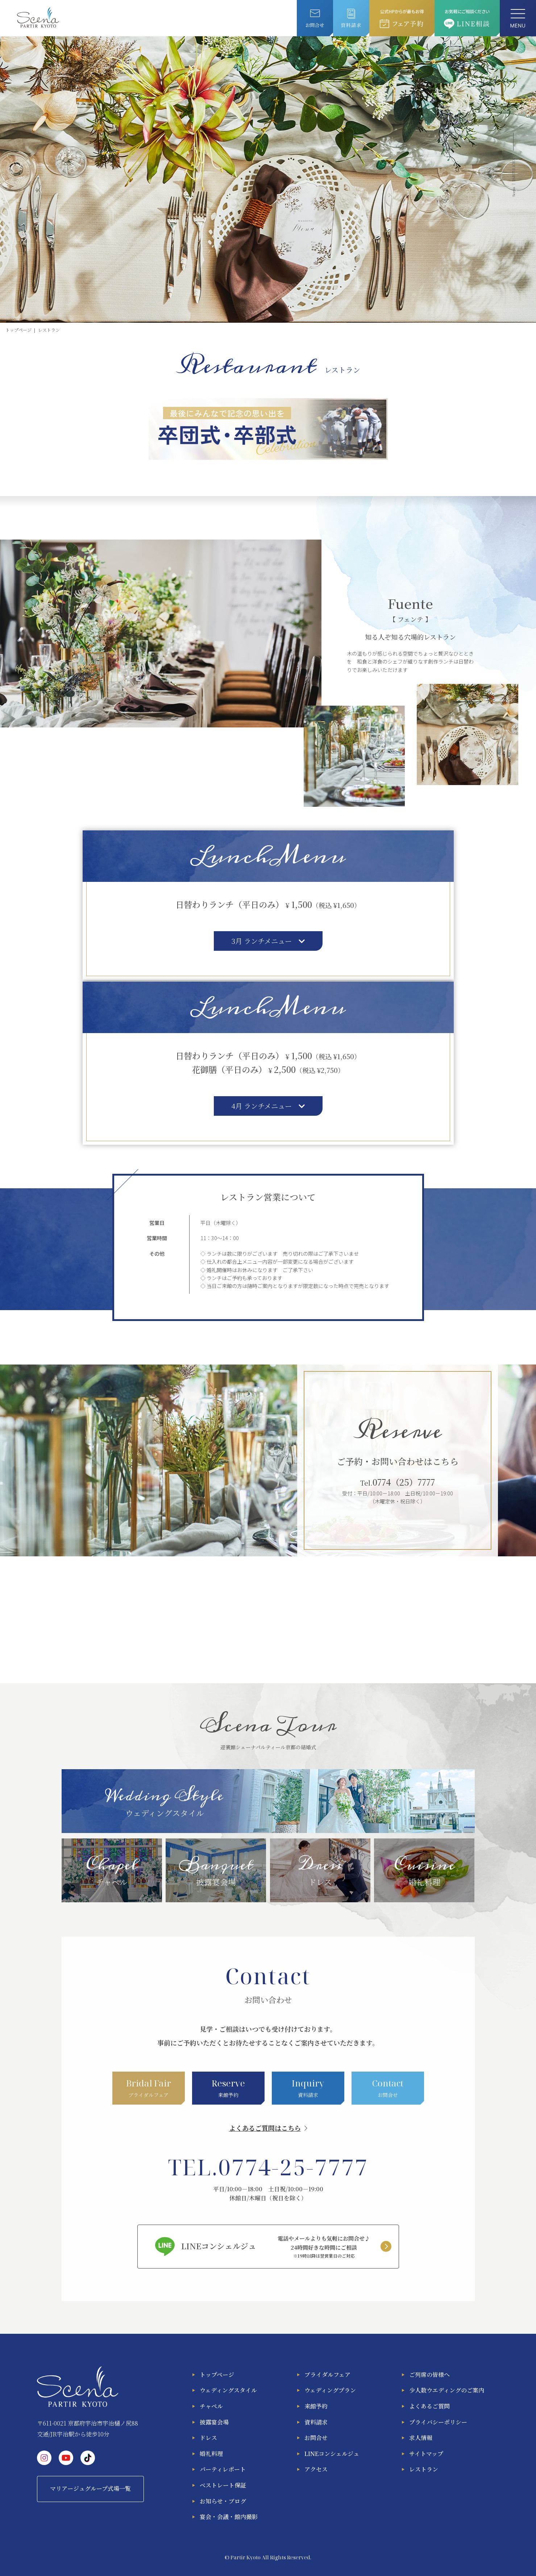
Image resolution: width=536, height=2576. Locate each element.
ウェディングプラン (330, 2390)
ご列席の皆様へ (429, 2374)
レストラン (423, 2469)
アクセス (316, 2469)
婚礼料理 (211, 2453)
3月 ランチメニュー (268, 941)
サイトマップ (426, 2453)
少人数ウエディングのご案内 (446, 2390)
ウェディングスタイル (228, 2390)
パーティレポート (223, 2469)
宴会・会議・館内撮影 (229, 2517)
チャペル (211, 2406)
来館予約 (316, 2406)
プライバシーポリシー (438, 2422)
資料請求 (316, 2422)
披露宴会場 (214, 2422)
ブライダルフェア (327, 2374)
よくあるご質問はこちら (265, 2128)
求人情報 (420, 2437)
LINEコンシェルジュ (331, 2453)
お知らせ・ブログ (223, 2501)
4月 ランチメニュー (268, 1106)
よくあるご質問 (429, 2406)
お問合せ (316, 2437)
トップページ (217, 2374)
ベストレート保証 (223, 2485)
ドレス (208, 2437)
